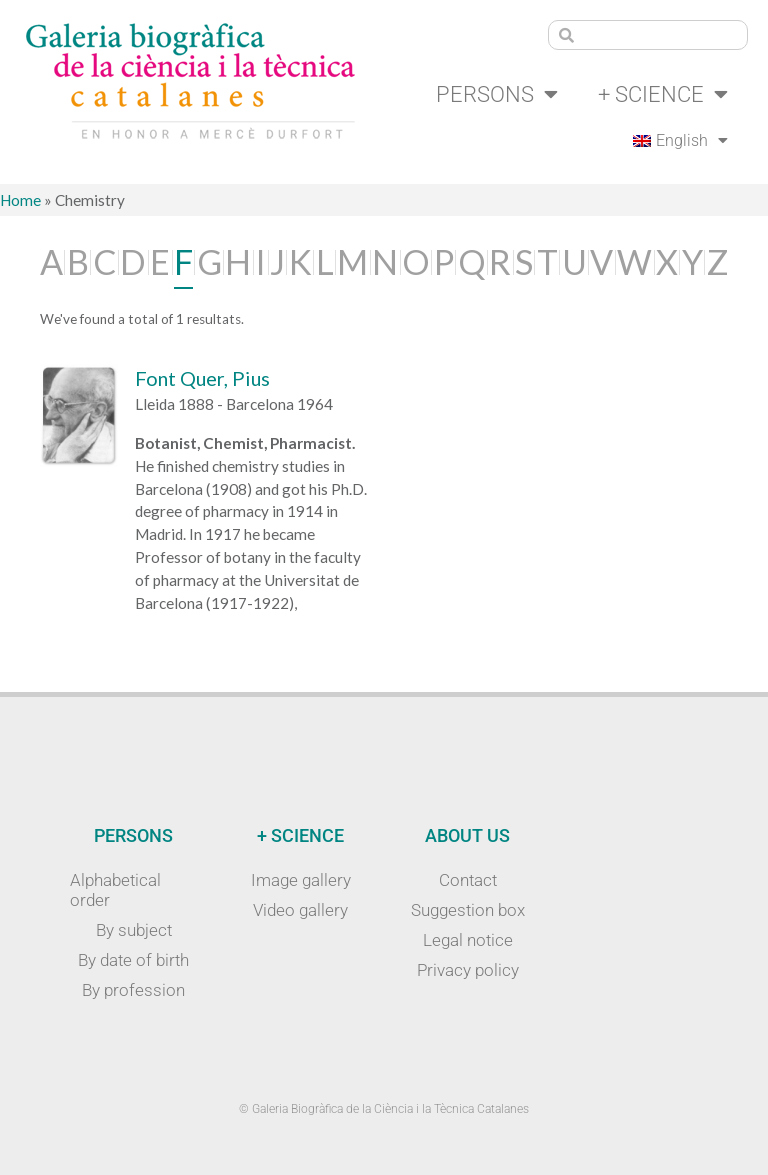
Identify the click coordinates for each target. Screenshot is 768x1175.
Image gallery (301, 880)
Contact (468, 880)
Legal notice (468, 940)
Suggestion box (468, 910)
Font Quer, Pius (202, 378)
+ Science (663, 94)
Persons (497, 94)
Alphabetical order (115, 890)
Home (20, 200)
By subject (134, 930)
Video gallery (300, 910)
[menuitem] (680, 141)
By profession (133, 990)
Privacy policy (468, 970)
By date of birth (133, 960)
